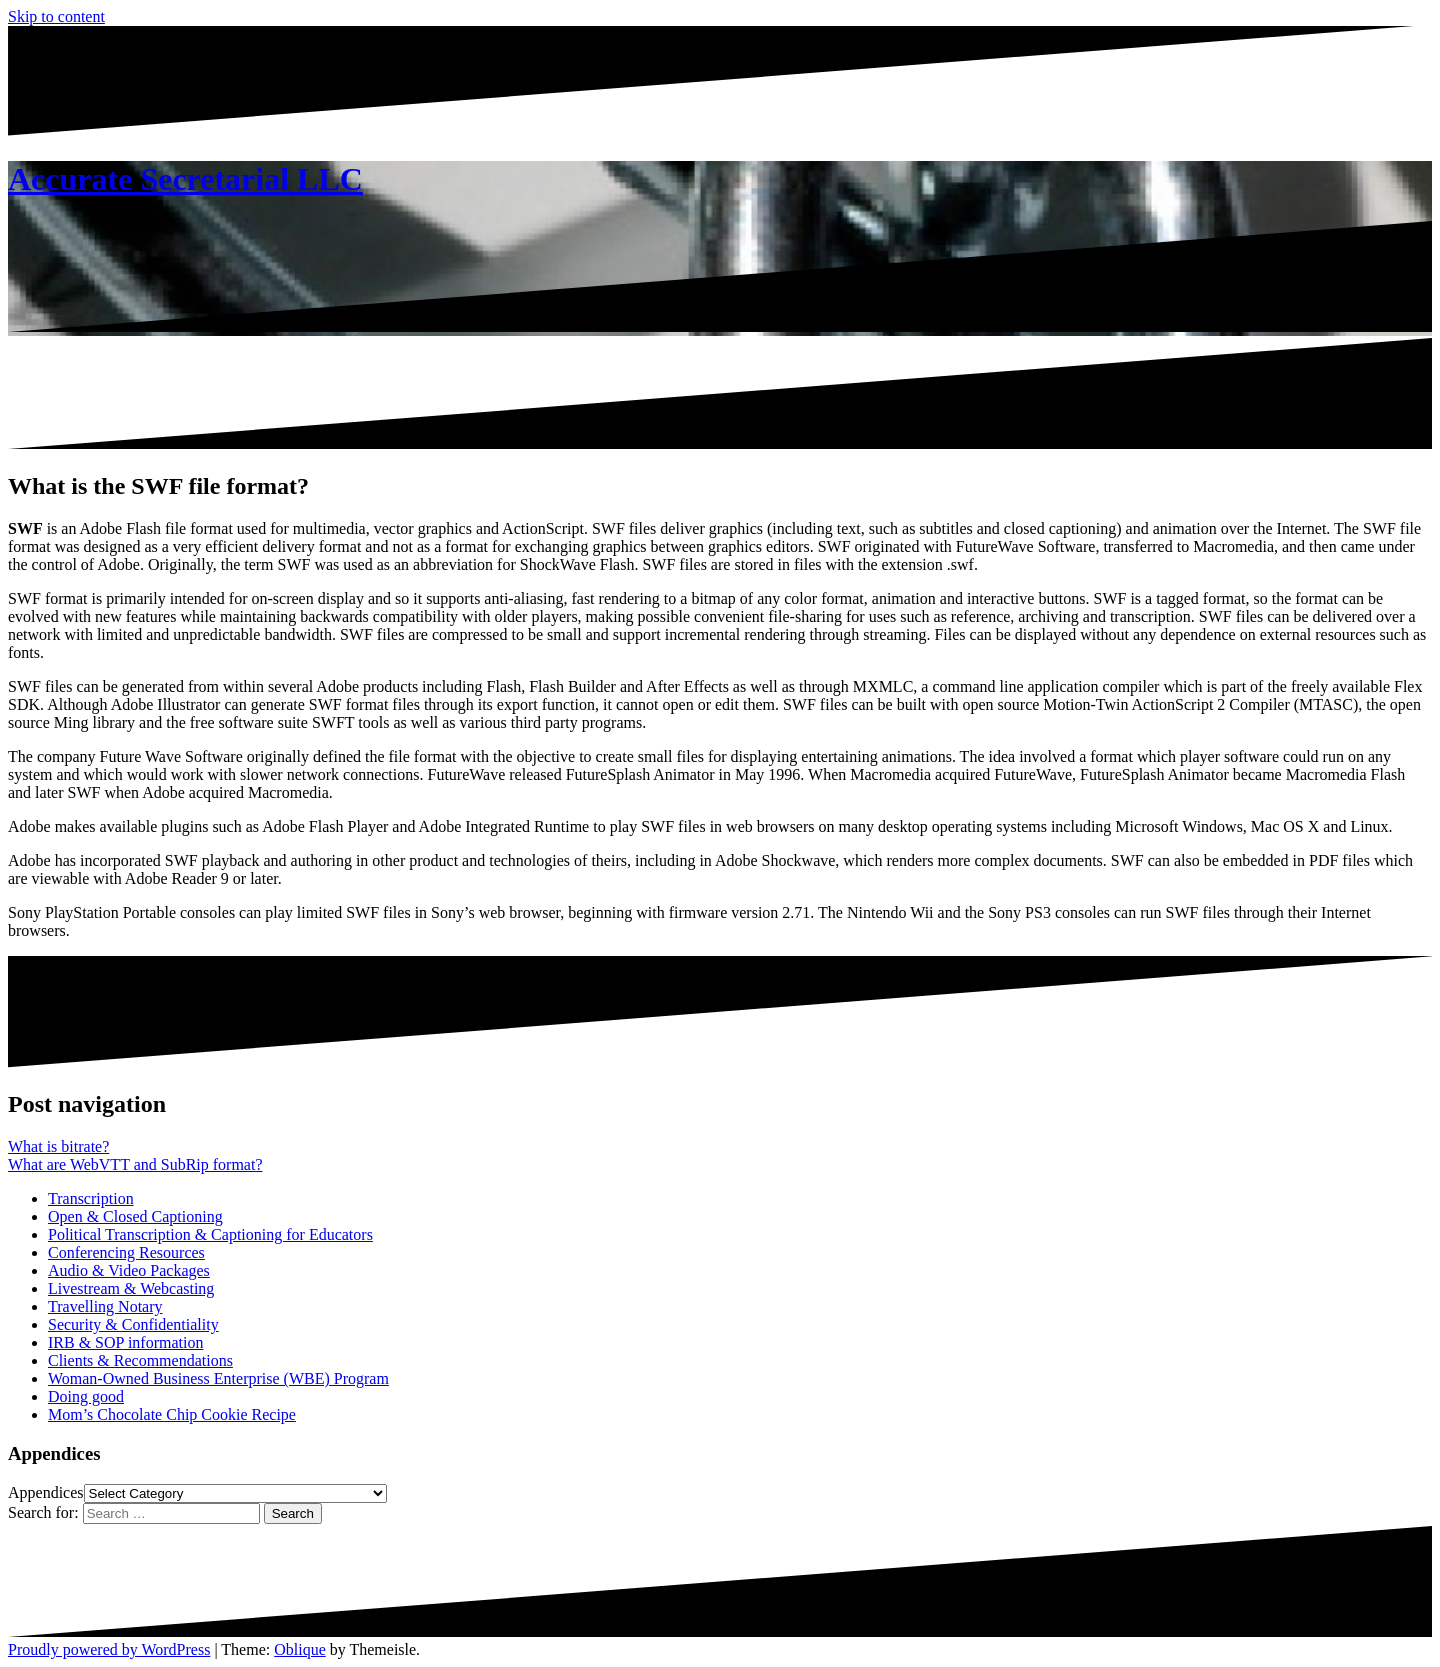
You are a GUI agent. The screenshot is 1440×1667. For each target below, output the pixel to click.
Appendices (46, 1492)
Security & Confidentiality (133, 1324)
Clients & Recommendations (140, 1360)
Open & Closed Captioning (135, 1216)
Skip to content (56, 16)
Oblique (300, 1649)
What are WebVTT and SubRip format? (135, 1164)
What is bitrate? (58, 1146)
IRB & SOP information (125, 1342)
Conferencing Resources (126, 1252)
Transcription (91, 1198)
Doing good (86, 1396)
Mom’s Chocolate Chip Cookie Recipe (172, 1414)
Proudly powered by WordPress (109, 1649)
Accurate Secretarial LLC (185, 179)
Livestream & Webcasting (131, 1288)
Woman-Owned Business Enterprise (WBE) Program (218, 1378)
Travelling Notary (105, 1306)
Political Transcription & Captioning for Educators (210, 1234)
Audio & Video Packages (129, 1270)
